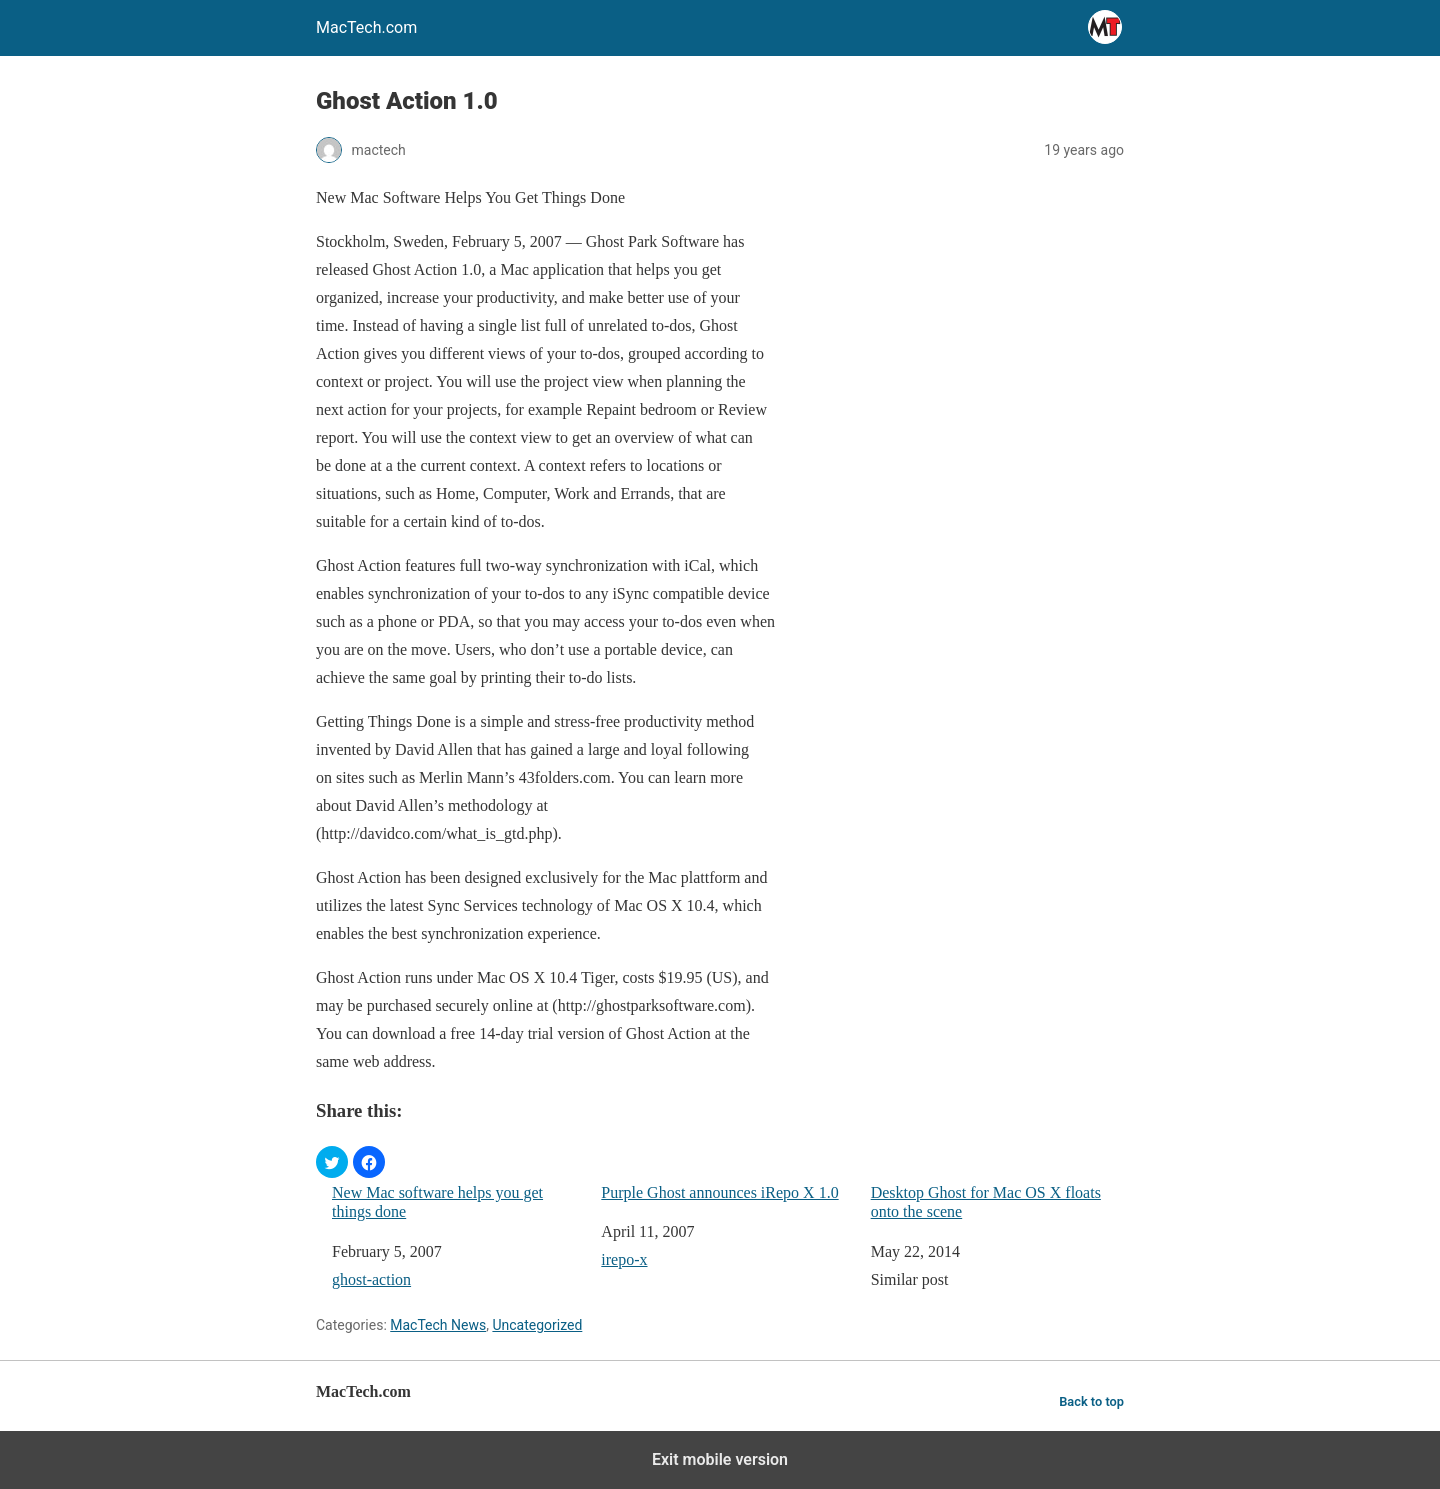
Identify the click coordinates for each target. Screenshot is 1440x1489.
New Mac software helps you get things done (437, 1202)
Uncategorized (537, 1325)
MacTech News (438, 1325)
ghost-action (371, 1279)
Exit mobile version (720, 1459)
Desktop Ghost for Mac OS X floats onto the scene (986, 1202)
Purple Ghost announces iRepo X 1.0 (719, 1192)
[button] (332, 1162)
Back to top (1091, 1401)
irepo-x (624, 1259)
